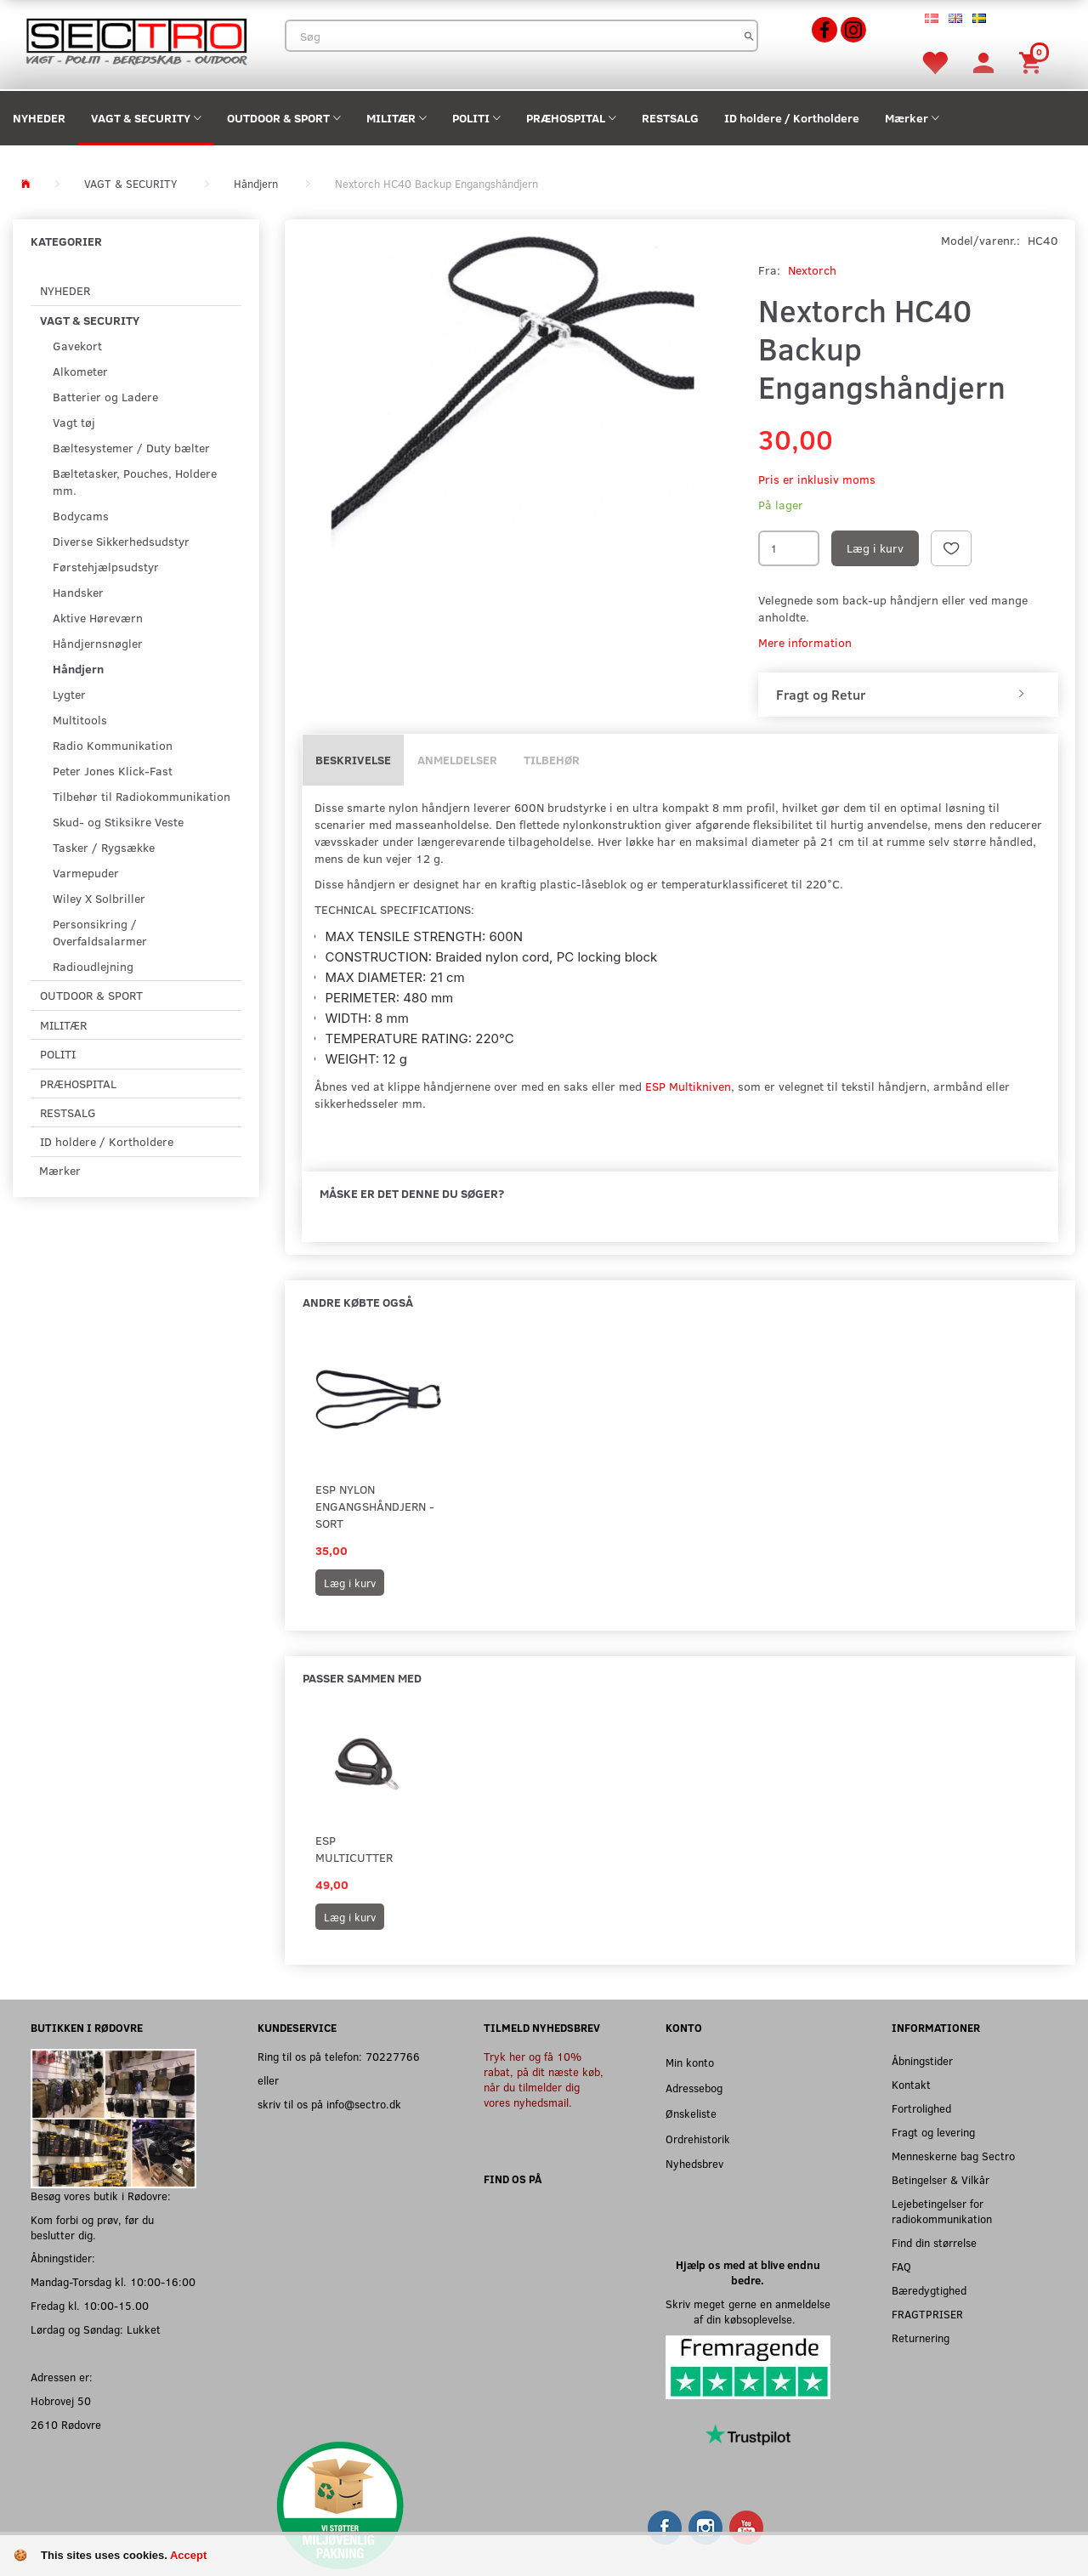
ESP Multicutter (354, 1848)
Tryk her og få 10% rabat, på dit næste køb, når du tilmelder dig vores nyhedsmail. (544, 2079)
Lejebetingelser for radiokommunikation (942, 2211)
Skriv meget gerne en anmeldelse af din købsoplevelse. (748, 2311)
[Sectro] (136, 39)
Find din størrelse (934, 2242)
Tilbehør (552, 760)
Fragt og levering (933, 2132)
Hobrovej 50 (61, 2400)
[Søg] (749, 35)
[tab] (908, 694)
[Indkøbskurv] (1032, 61)
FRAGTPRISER (927, 2313)
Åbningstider (922, 2060)
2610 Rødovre (66, 2424)
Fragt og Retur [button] (820, 694)
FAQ (901, 2266)
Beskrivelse (353, 760)
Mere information (805, 642)
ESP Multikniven (688, 1086)
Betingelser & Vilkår (940, 2179)
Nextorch (812, 270)
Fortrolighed (921, 2108)
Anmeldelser (457, 760)
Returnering (920, 2337)
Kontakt (911, 2084)
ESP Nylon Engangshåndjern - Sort (374, 1506)
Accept (188, 2555)
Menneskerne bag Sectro (953, 2155)
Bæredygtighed (929, 2290)
